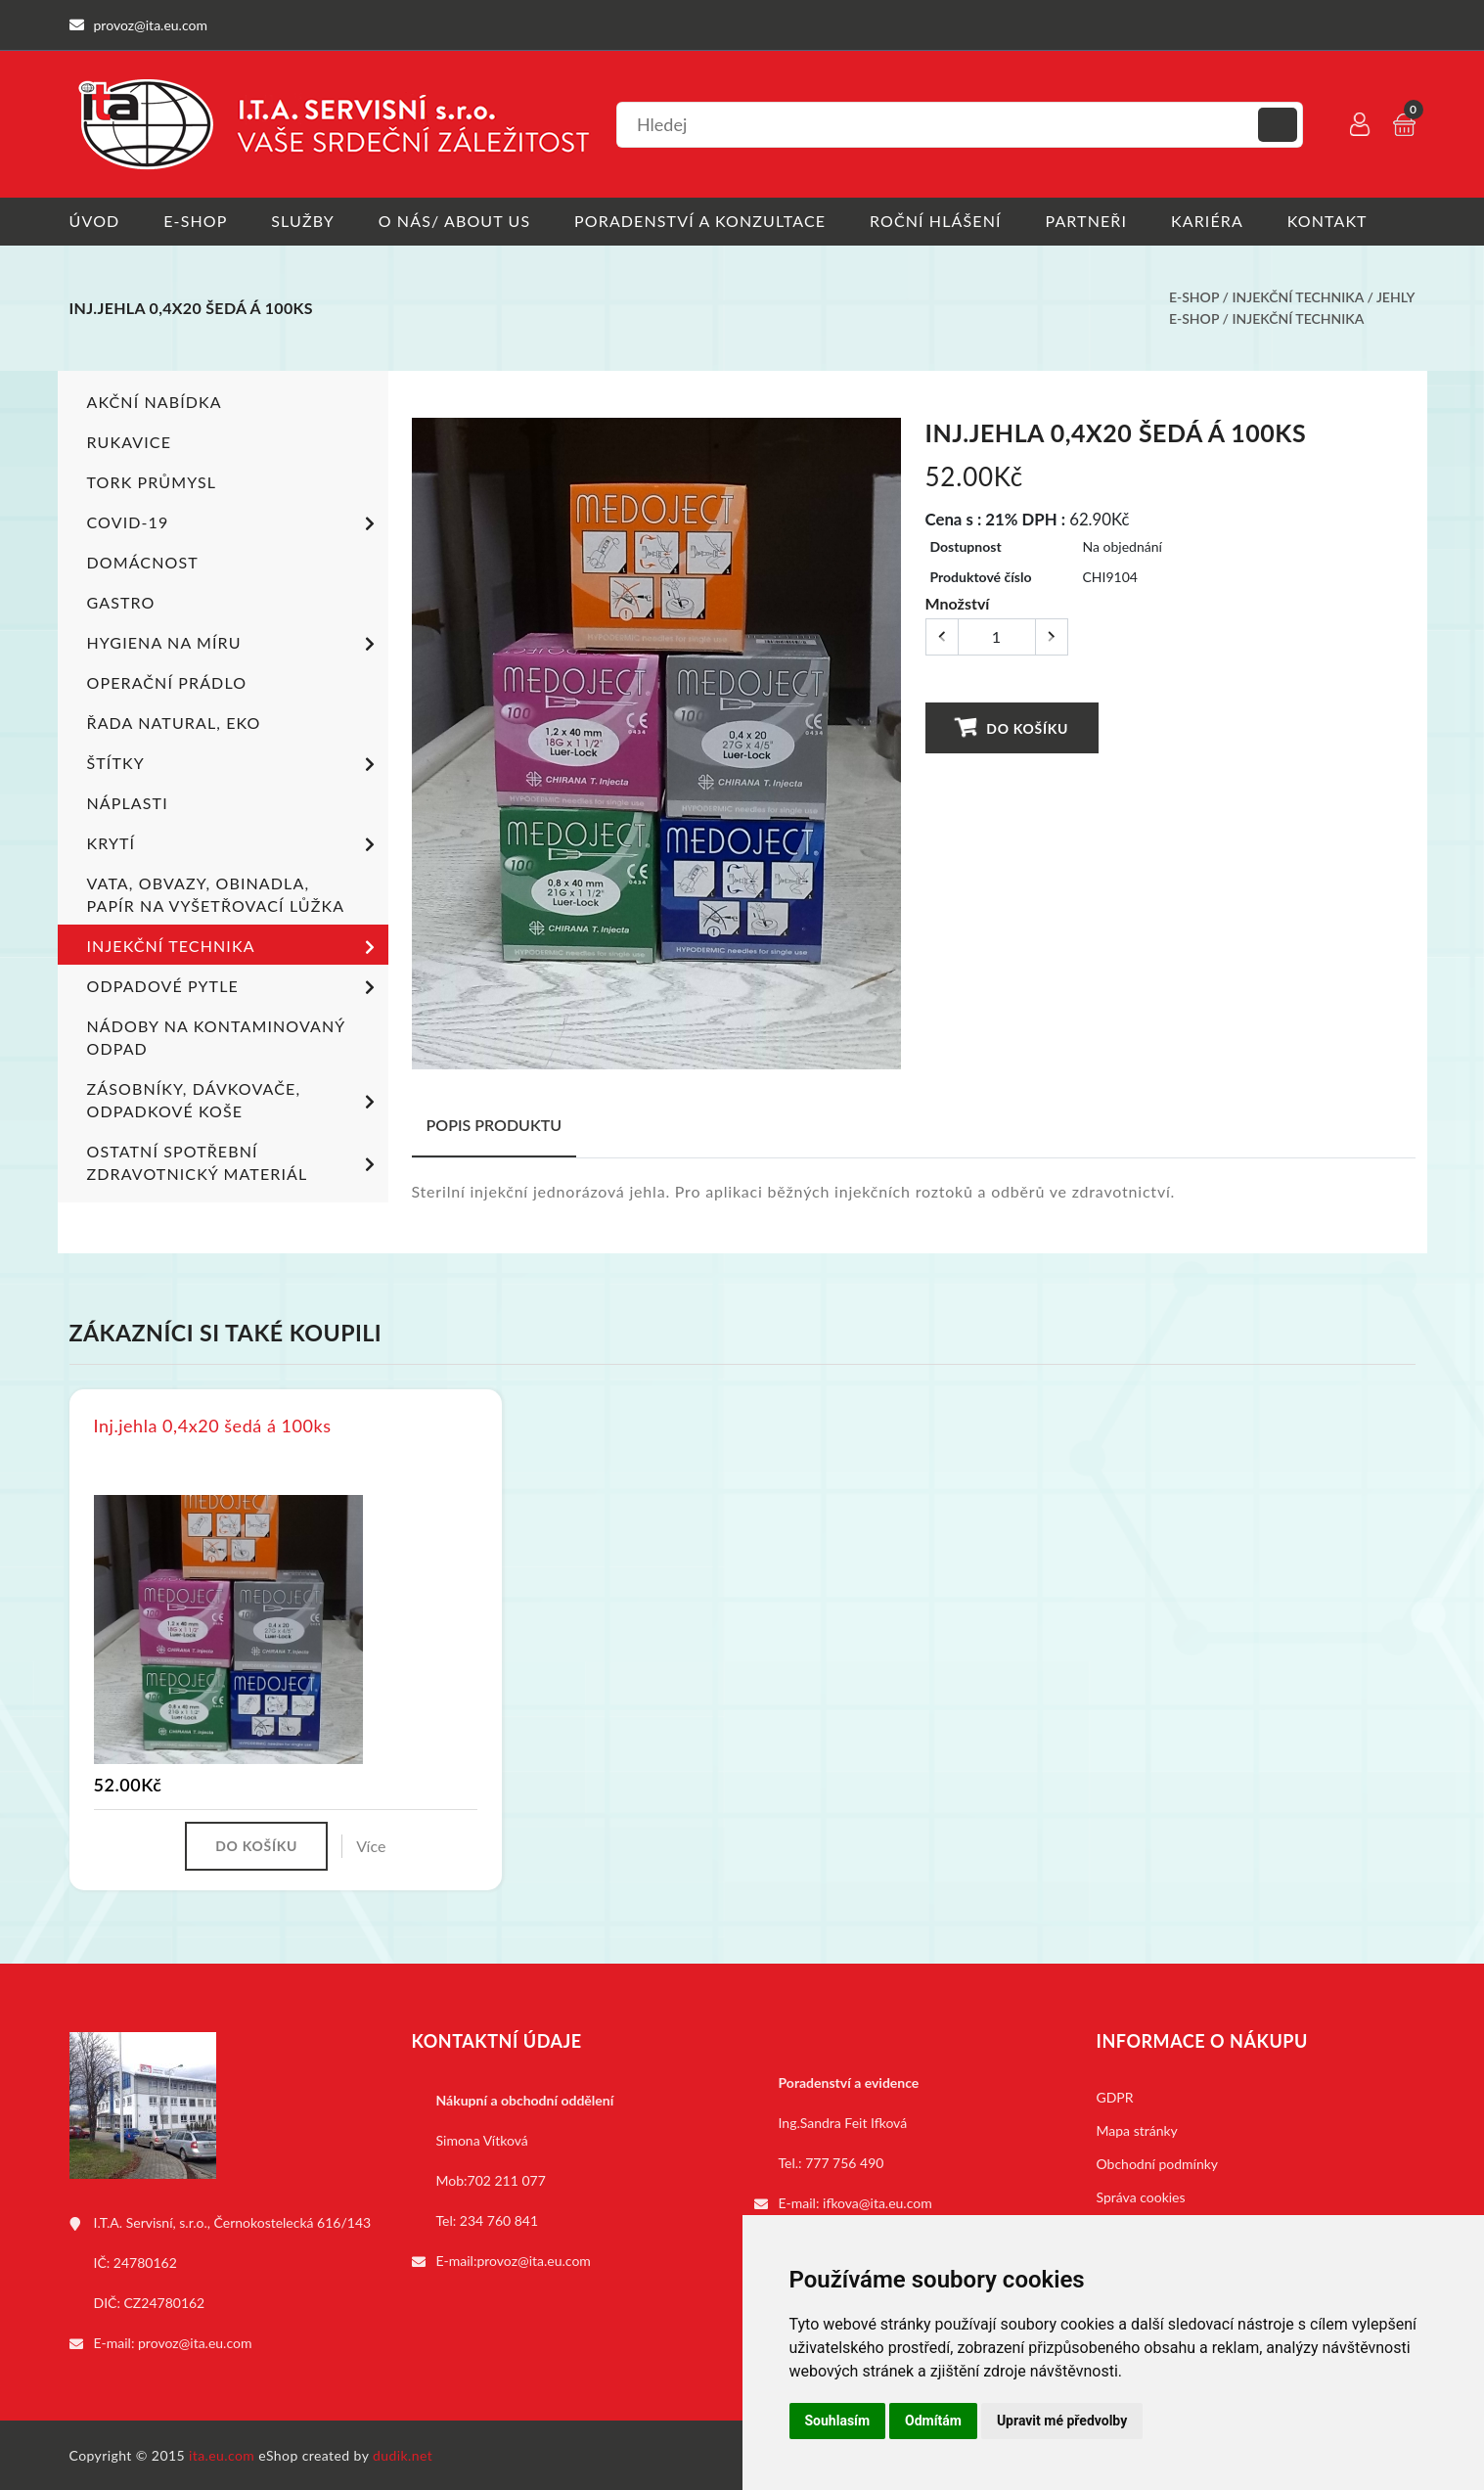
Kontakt (1328, 220)
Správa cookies (1141, 2196)
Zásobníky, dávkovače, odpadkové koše (234, 1097)
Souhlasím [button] (838, 2420)
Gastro (121, 600)
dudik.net (402, 2454)
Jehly (1396, 297)
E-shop (195, 220)
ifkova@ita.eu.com (877, 2202)
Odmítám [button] (933, 2420)
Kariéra (1208, 220)
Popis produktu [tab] (494, 1122)
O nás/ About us (455, 220)
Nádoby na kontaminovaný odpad (216, 1035)
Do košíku (1010, 725)
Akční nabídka (154, 399)
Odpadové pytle (234, 986)
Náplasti (127, 801)
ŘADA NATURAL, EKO (174, 720)
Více (370, 1844)
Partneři (1087, 220)
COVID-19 (234, 522)
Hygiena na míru (234, 642)
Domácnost (143, 560)
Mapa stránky (1137, 2129)
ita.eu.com (221, 2454)
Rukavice (129, 439)
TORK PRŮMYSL (152, 480)
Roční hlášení (937, 220)
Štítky (234, 763)
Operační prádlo (167, 680)
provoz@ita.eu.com (194, 2341)
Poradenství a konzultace (701, 220)
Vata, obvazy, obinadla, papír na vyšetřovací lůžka (216, 892)
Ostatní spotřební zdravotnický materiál (234, 1160)
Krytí (234, 843)
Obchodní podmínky (1158, 2162)
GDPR (1115, 2096)
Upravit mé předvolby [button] (1062, 2420)
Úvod (94, 220)
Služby (303, 220)
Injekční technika (1297, 297)
